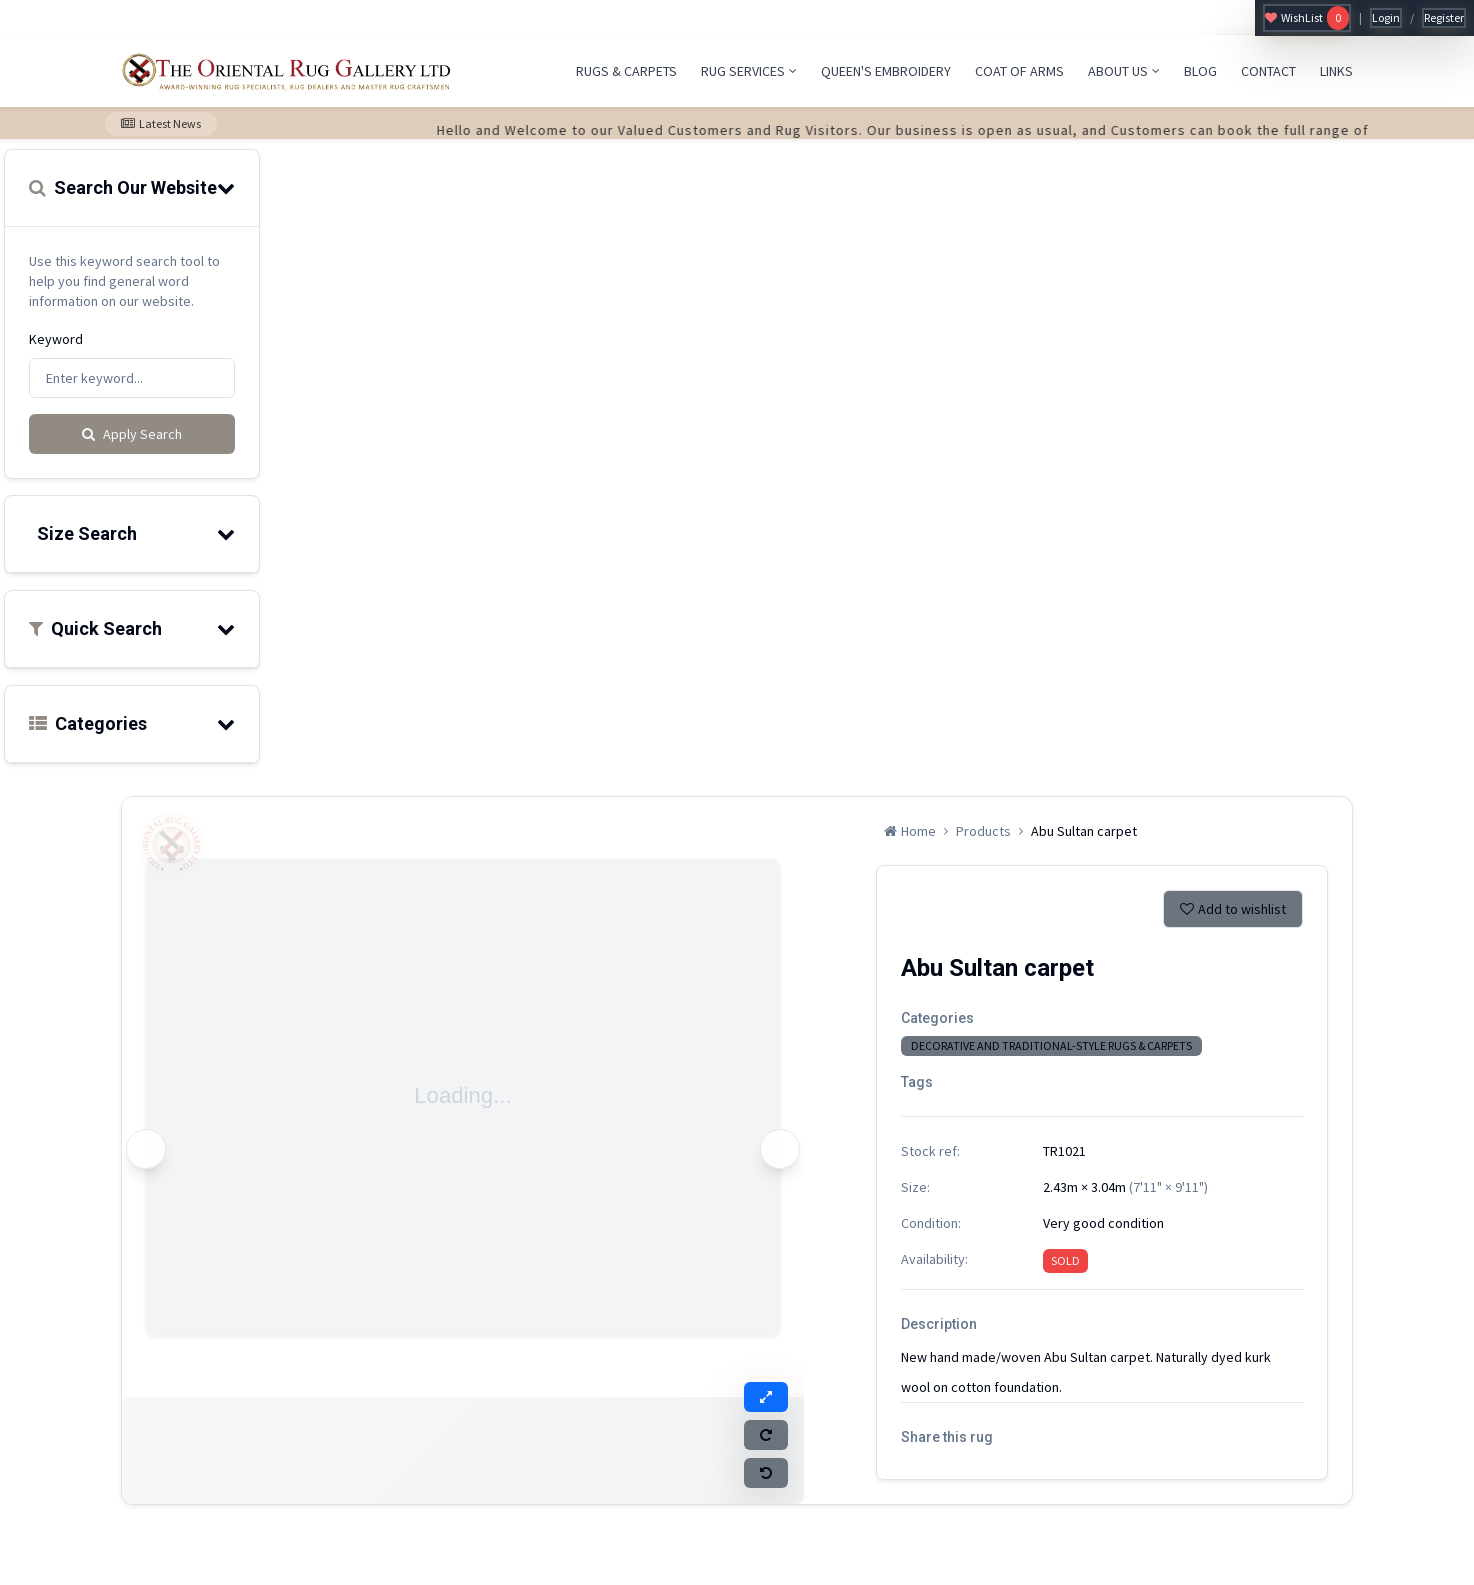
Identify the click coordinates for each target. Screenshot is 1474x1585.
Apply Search (132, 434)
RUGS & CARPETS (626, 71)
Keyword (56, 339)
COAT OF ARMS (1019, 71)
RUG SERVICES (749, 71)
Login (1386, 17)
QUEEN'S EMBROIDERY (886, 71)
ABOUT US (1124, 71)
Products (983, 831)
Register (1444, 17)
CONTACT (1268, 71)
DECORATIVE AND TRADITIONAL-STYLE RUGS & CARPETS (1051, 1045)
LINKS (1336, 71)
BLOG (1200, 71)
